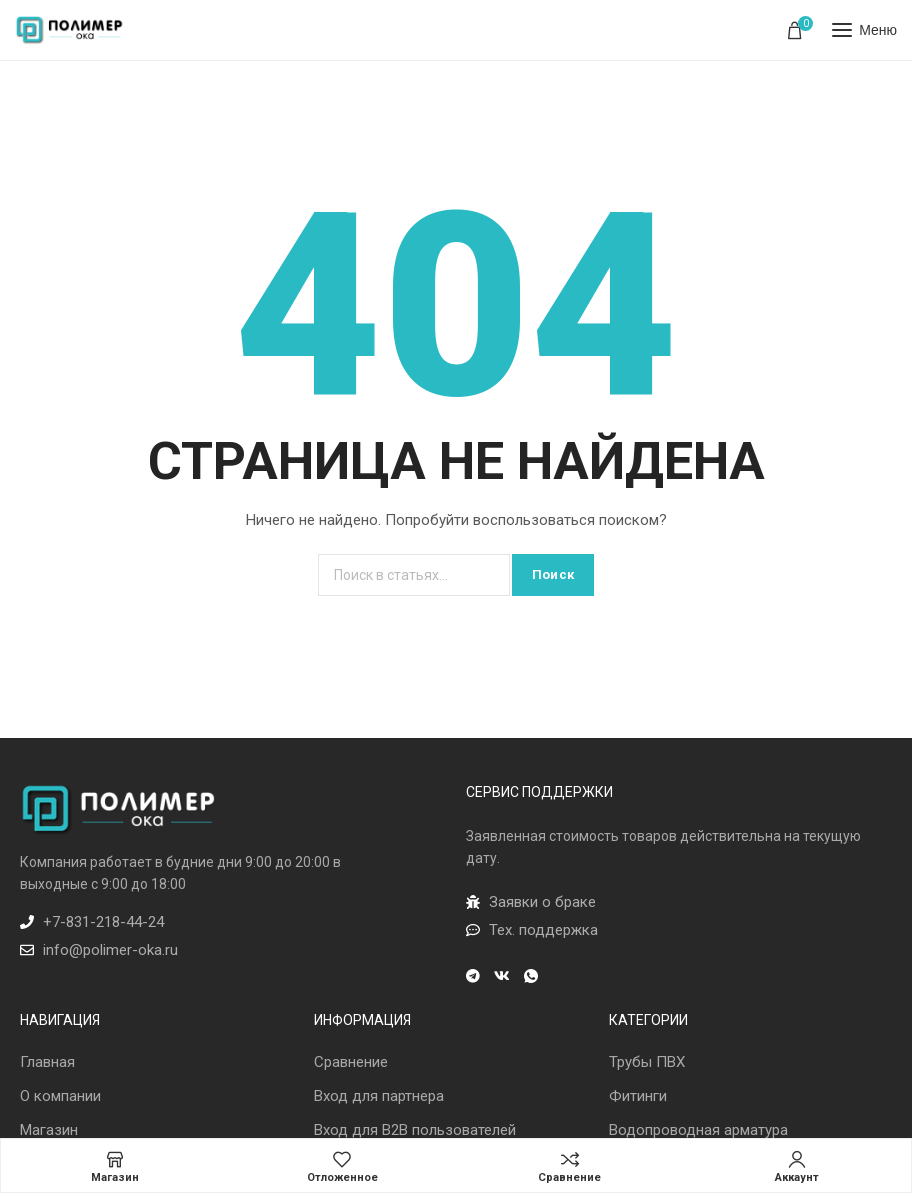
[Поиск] (414, 575)
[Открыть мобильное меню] (864, 30)
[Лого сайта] (70, 30)
